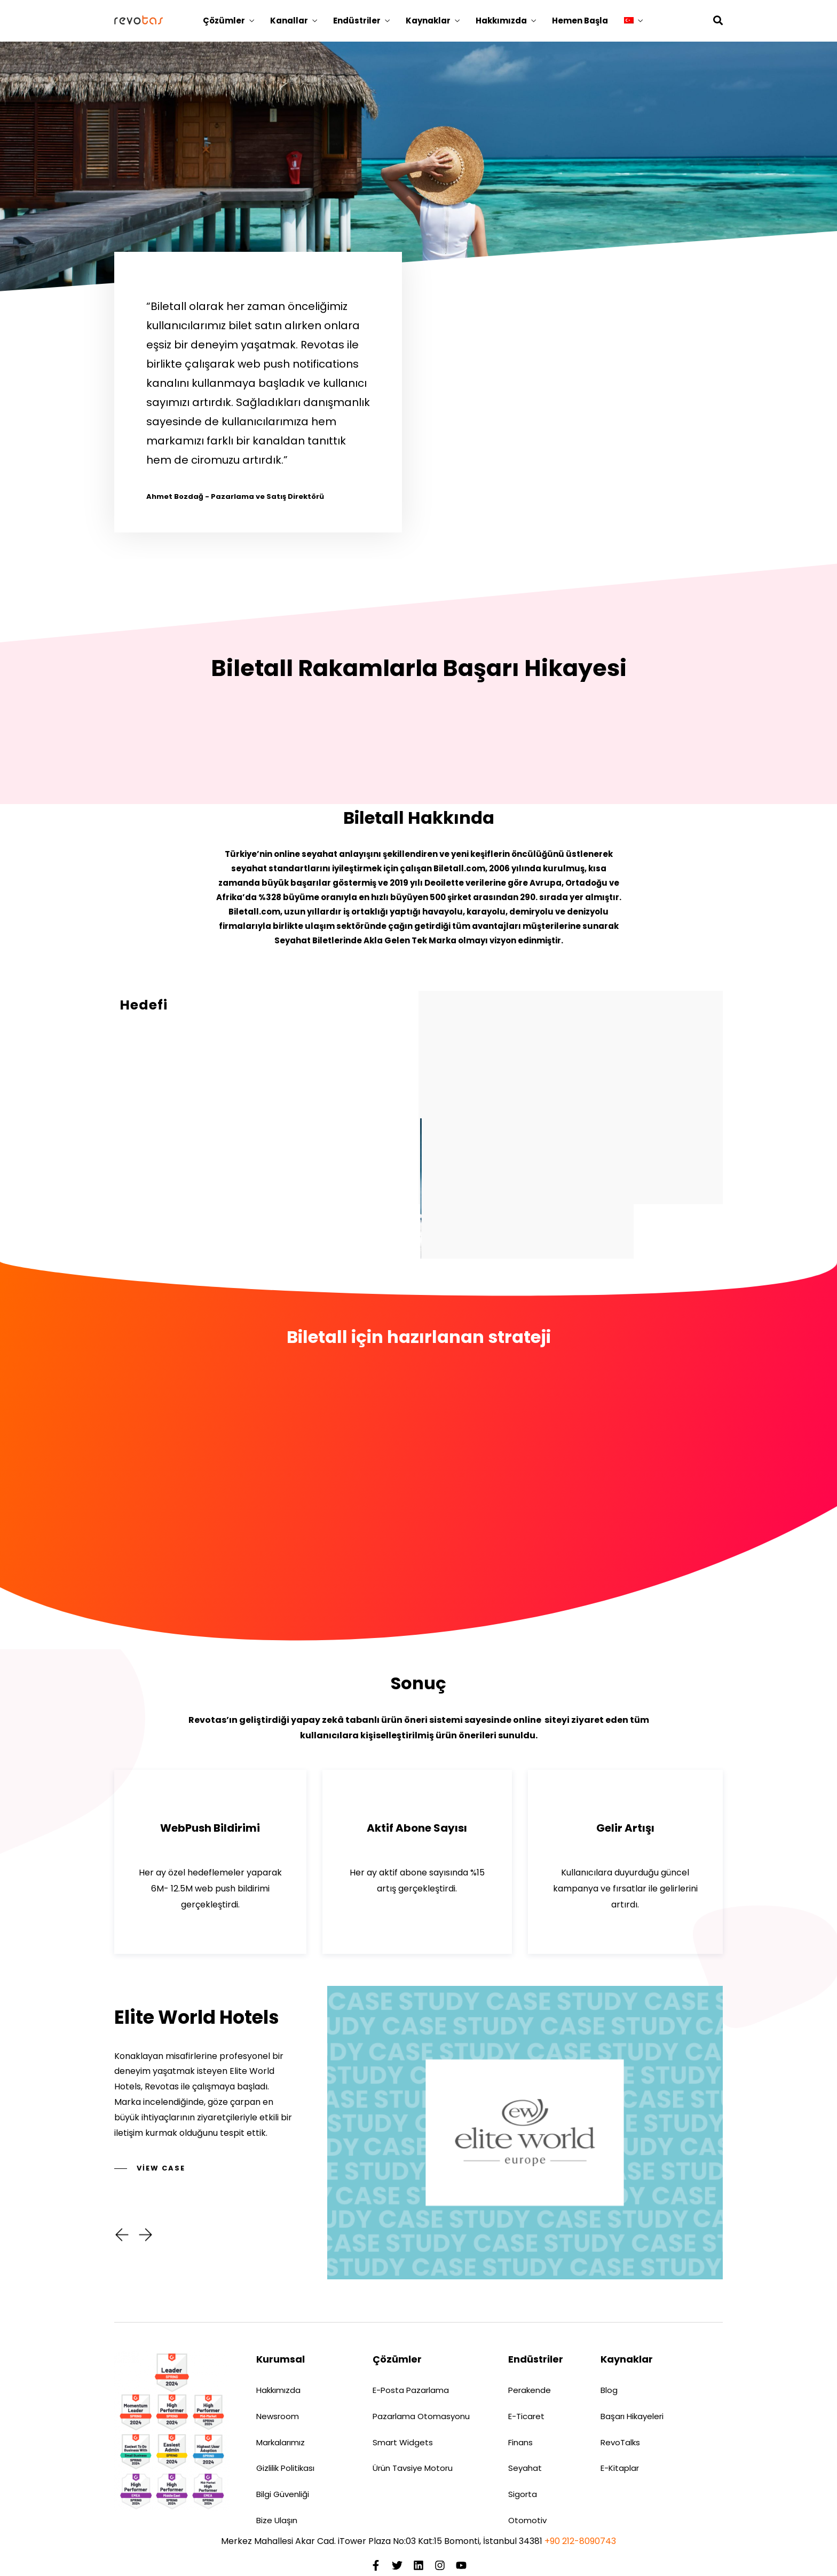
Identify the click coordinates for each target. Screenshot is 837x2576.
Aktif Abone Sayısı (417, 1827)
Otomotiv (527, 2520)
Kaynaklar (428, 20)
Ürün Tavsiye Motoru (413, 2468)
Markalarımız (280, 2442)
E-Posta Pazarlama (411, 2390)
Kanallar (289, 20)
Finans (520, 2442)
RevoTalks (620, 2442)
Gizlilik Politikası (285, 2468)
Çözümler (224, 20)
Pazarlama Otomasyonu (421, 2416)
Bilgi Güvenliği (282, 2494)
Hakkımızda (501, 20)
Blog (609, 2390)
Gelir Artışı (625, 1827)
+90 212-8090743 (580, 2541)
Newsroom (277, 2416)
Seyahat (525, 2468)
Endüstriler (357, 20)
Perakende (529, 2390)
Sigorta (522, 2494)
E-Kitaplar (620, 2468)
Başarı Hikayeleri (632, 2416)
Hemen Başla (580, 20)
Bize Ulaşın (276, 2520)
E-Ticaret (526, 2416)
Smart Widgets (403, 2442)
